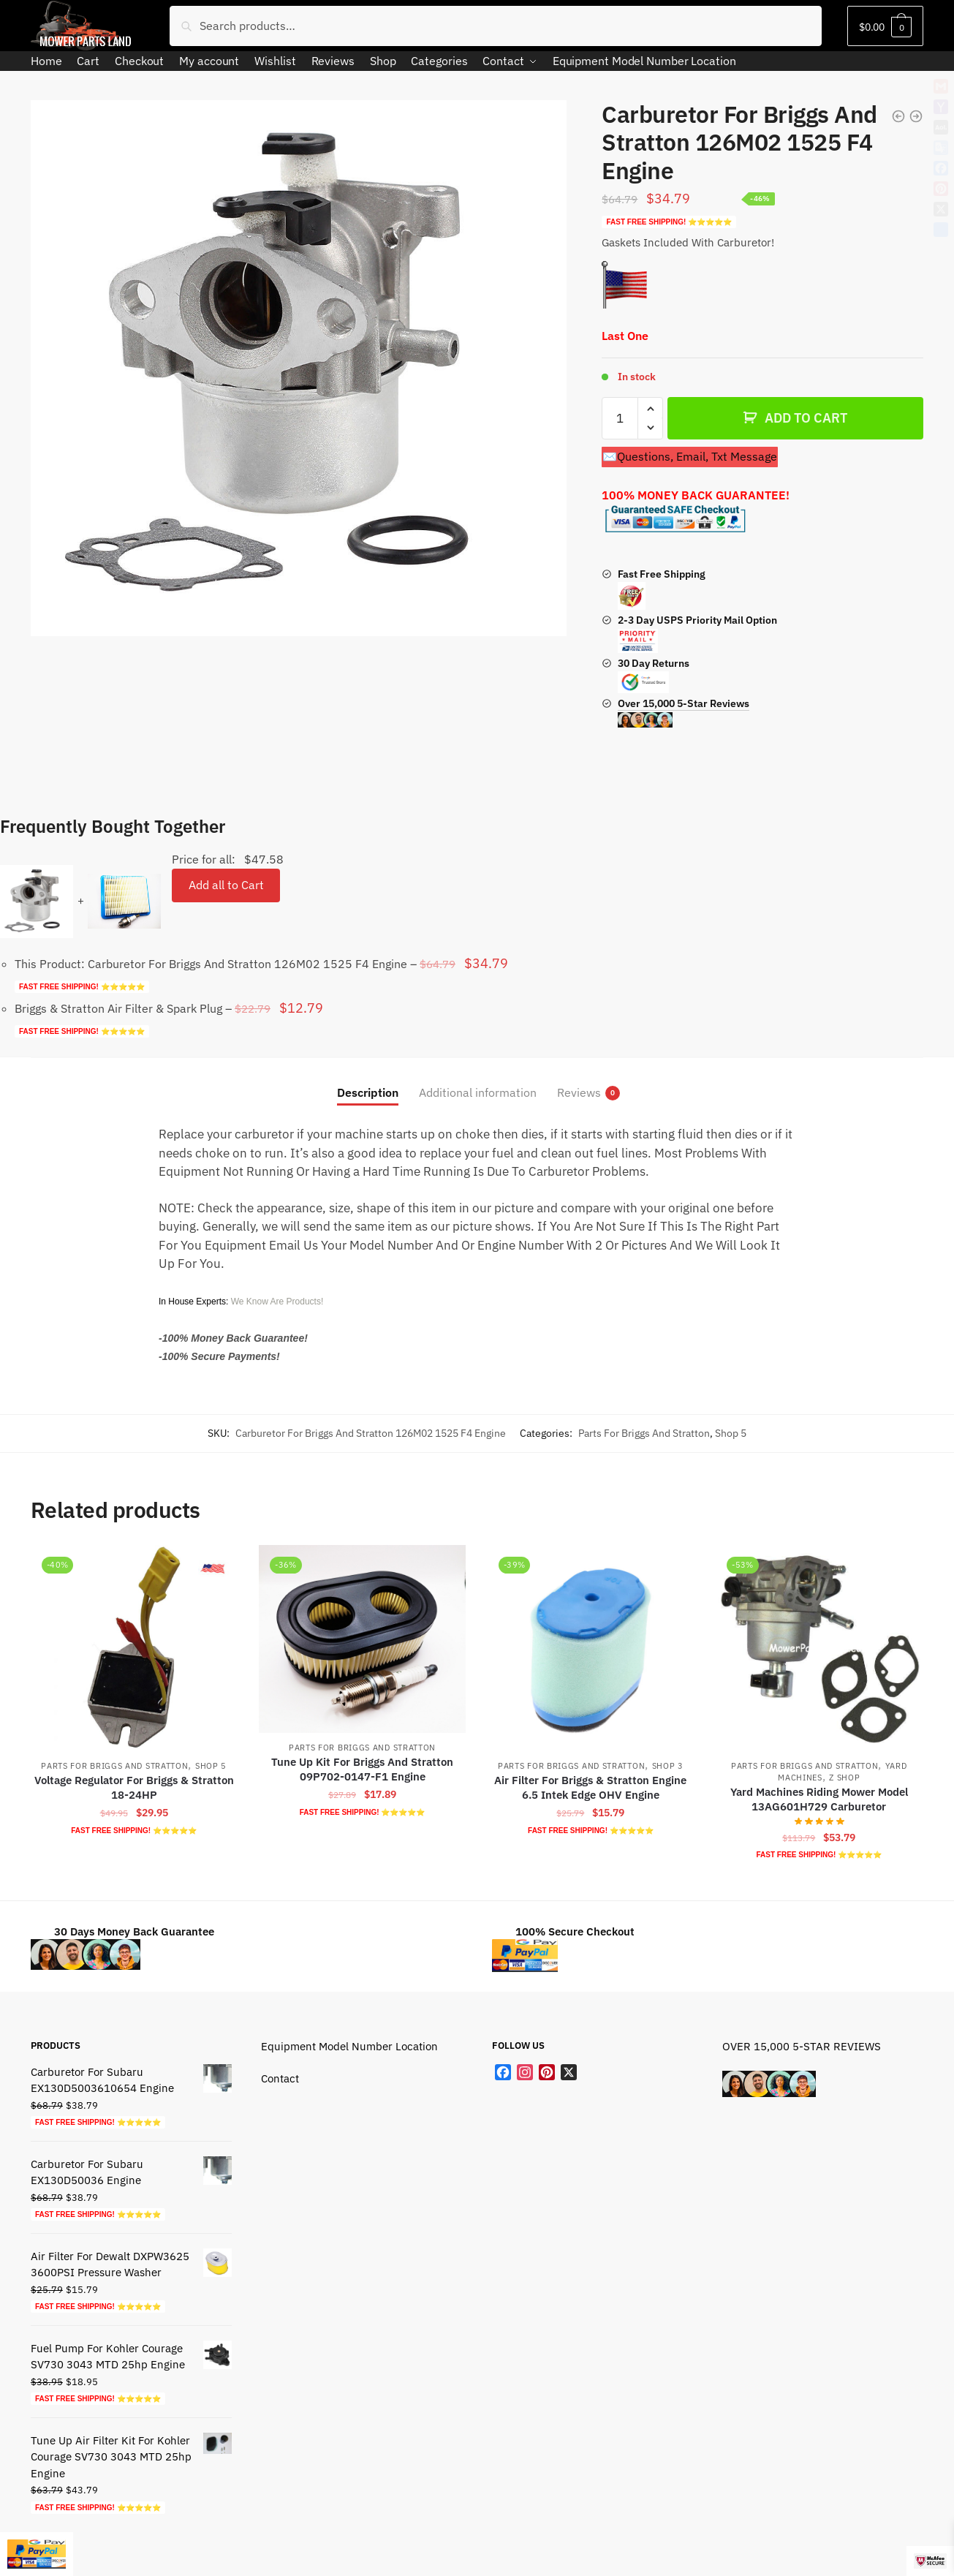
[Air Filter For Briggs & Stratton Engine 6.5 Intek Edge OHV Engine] (591, 1648)
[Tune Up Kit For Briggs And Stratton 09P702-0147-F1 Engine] (362, 1639)
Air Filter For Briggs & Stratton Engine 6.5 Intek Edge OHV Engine (590, 1787)
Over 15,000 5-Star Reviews (683, 712)
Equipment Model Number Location (349, 2046)
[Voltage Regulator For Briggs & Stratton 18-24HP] (134, 1648)
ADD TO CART (806, 417)
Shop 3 (668, 1766)
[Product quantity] (620, 418)
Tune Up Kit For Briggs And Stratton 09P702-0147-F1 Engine (362, 1769)
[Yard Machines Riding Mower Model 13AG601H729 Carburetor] (819, 1648)
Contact (280, 2078)
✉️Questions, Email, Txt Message (689, 456)
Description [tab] (367, 1092)
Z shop (844, 1777)
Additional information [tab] (478, 1092)
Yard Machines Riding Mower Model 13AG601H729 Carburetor (819, 1799)
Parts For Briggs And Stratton (644, 1433)
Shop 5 (730, 1433)
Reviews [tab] (579, 1092)
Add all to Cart (226, 884)
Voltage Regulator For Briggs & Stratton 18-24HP (134, 1787)
